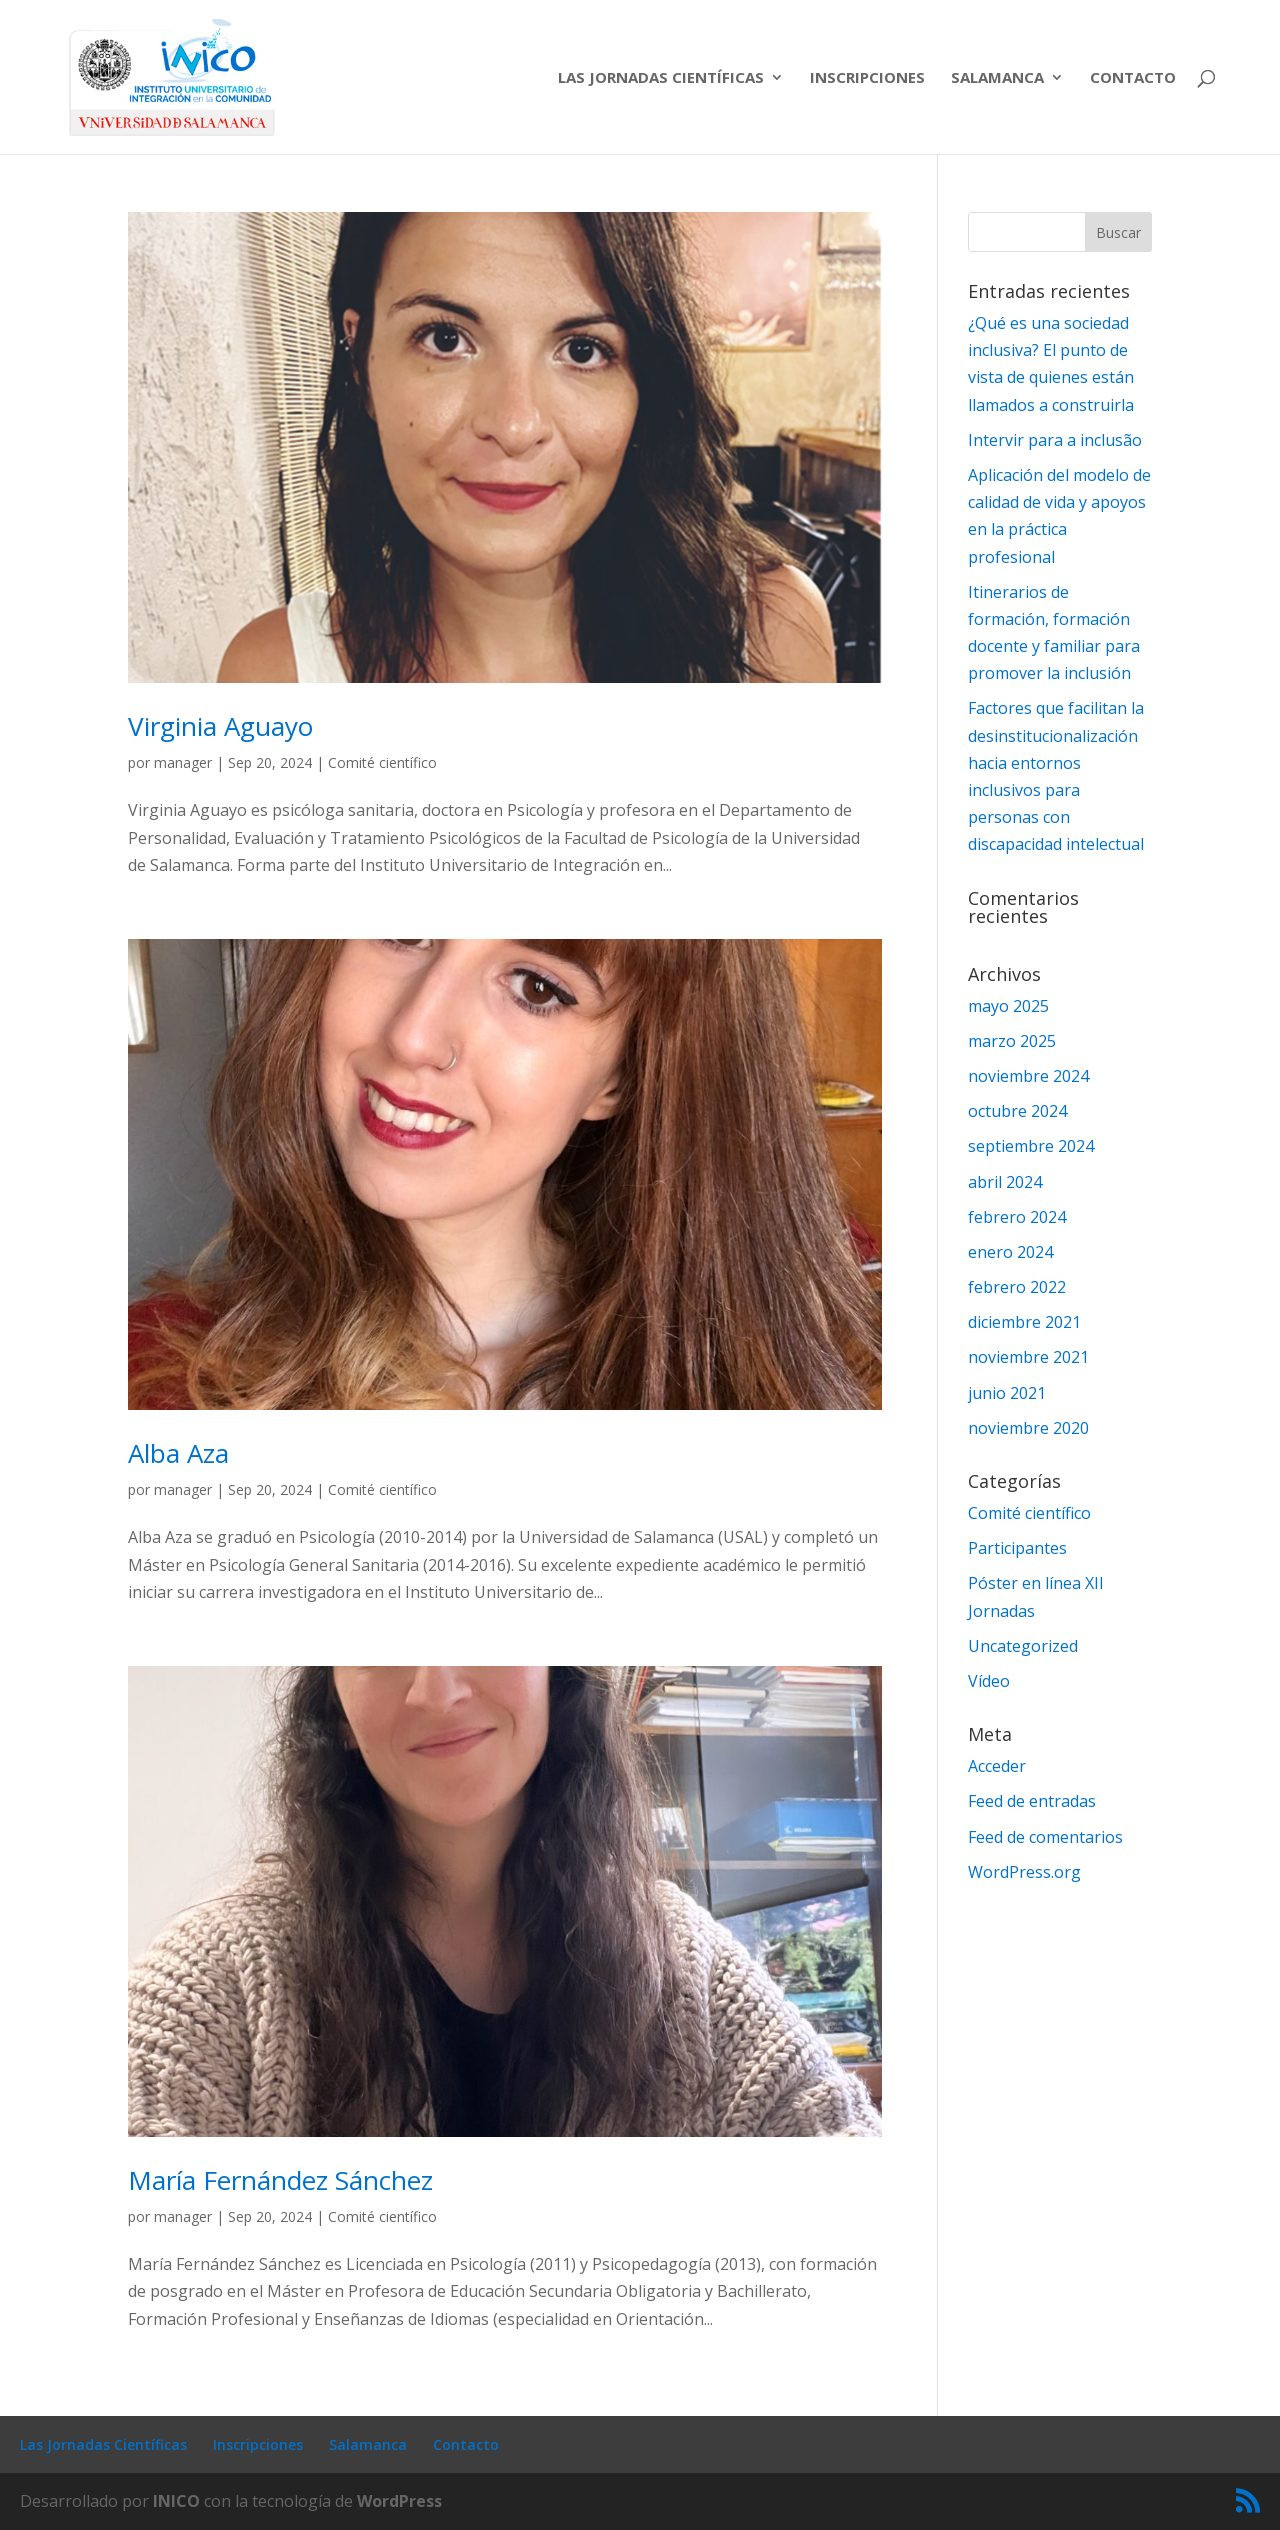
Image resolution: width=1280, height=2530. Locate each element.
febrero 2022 (1017, 1287)
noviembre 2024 (1028, 1076)
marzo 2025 (1012, 1041)
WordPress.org (1024, 1872)
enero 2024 (1010, 1252)
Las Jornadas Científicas (661, 78)
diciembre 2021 (1024, 1322)
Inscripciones (867, 78)
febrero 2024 (1017, 1217)
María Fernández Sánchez (280, 2180)
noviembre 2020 (1028, 1428)
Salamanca (997, 78)
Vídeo (989, 1681)
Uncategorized (1023, 1646)
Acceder (997, 1766)
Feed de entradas (1032, 1801)
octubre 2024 (1017, 1111)
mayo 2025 (1008, 1006)
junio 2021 (1007, 1393)
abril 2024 (1005, 1182)
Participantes (1017, 1548)
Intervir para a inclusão (1055, 440)
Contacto (1133, 78)
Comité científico (382, 762)
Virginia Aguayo (220, 726)
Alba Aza (178, 1453)
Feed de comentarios (1045, 1837)
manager (183, 762)
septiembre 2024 (1031, 1146)
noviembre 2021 (1028, 1357)
